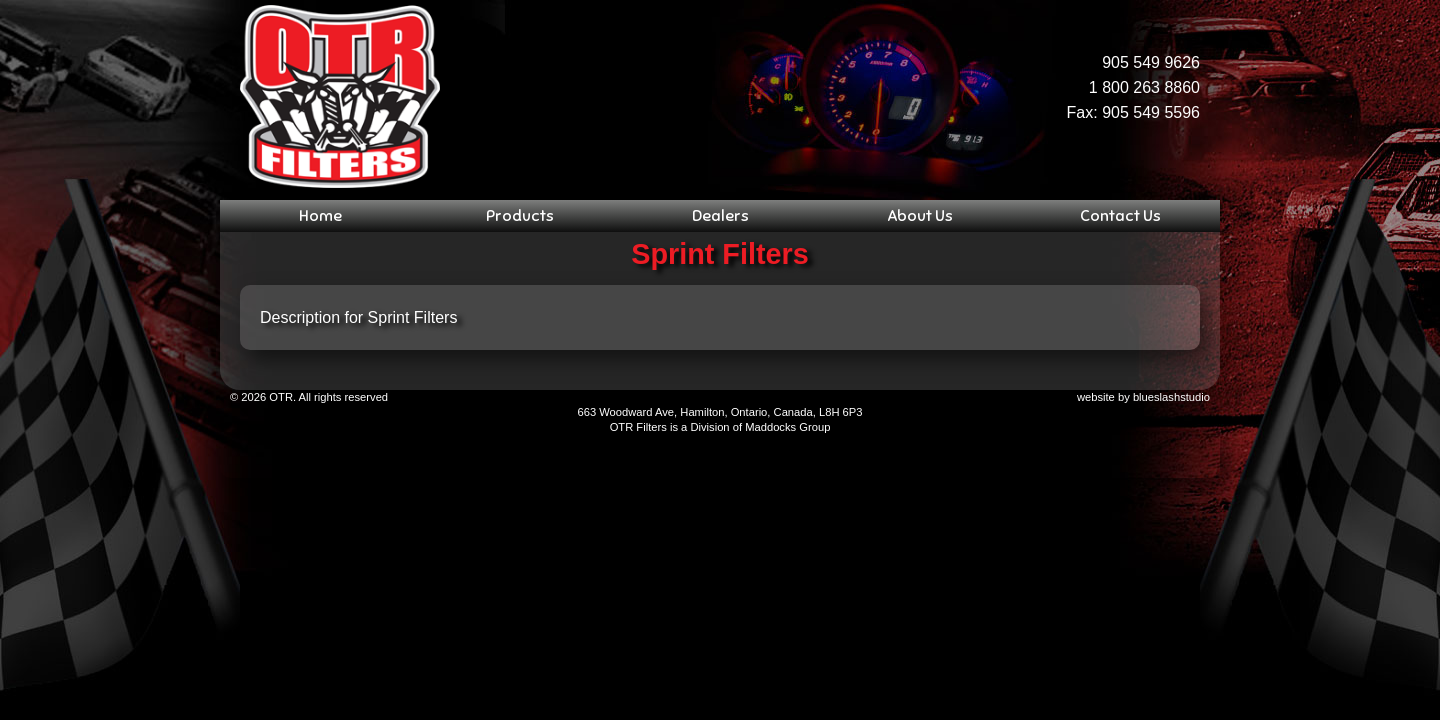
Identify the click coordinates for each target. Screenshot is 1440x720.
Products (520, 216)
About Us (920, 216)
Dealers (720, 216)
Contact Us (1120, 216)
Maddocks (770, 427)
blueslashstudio (1171, 397)
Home (320, 216)
